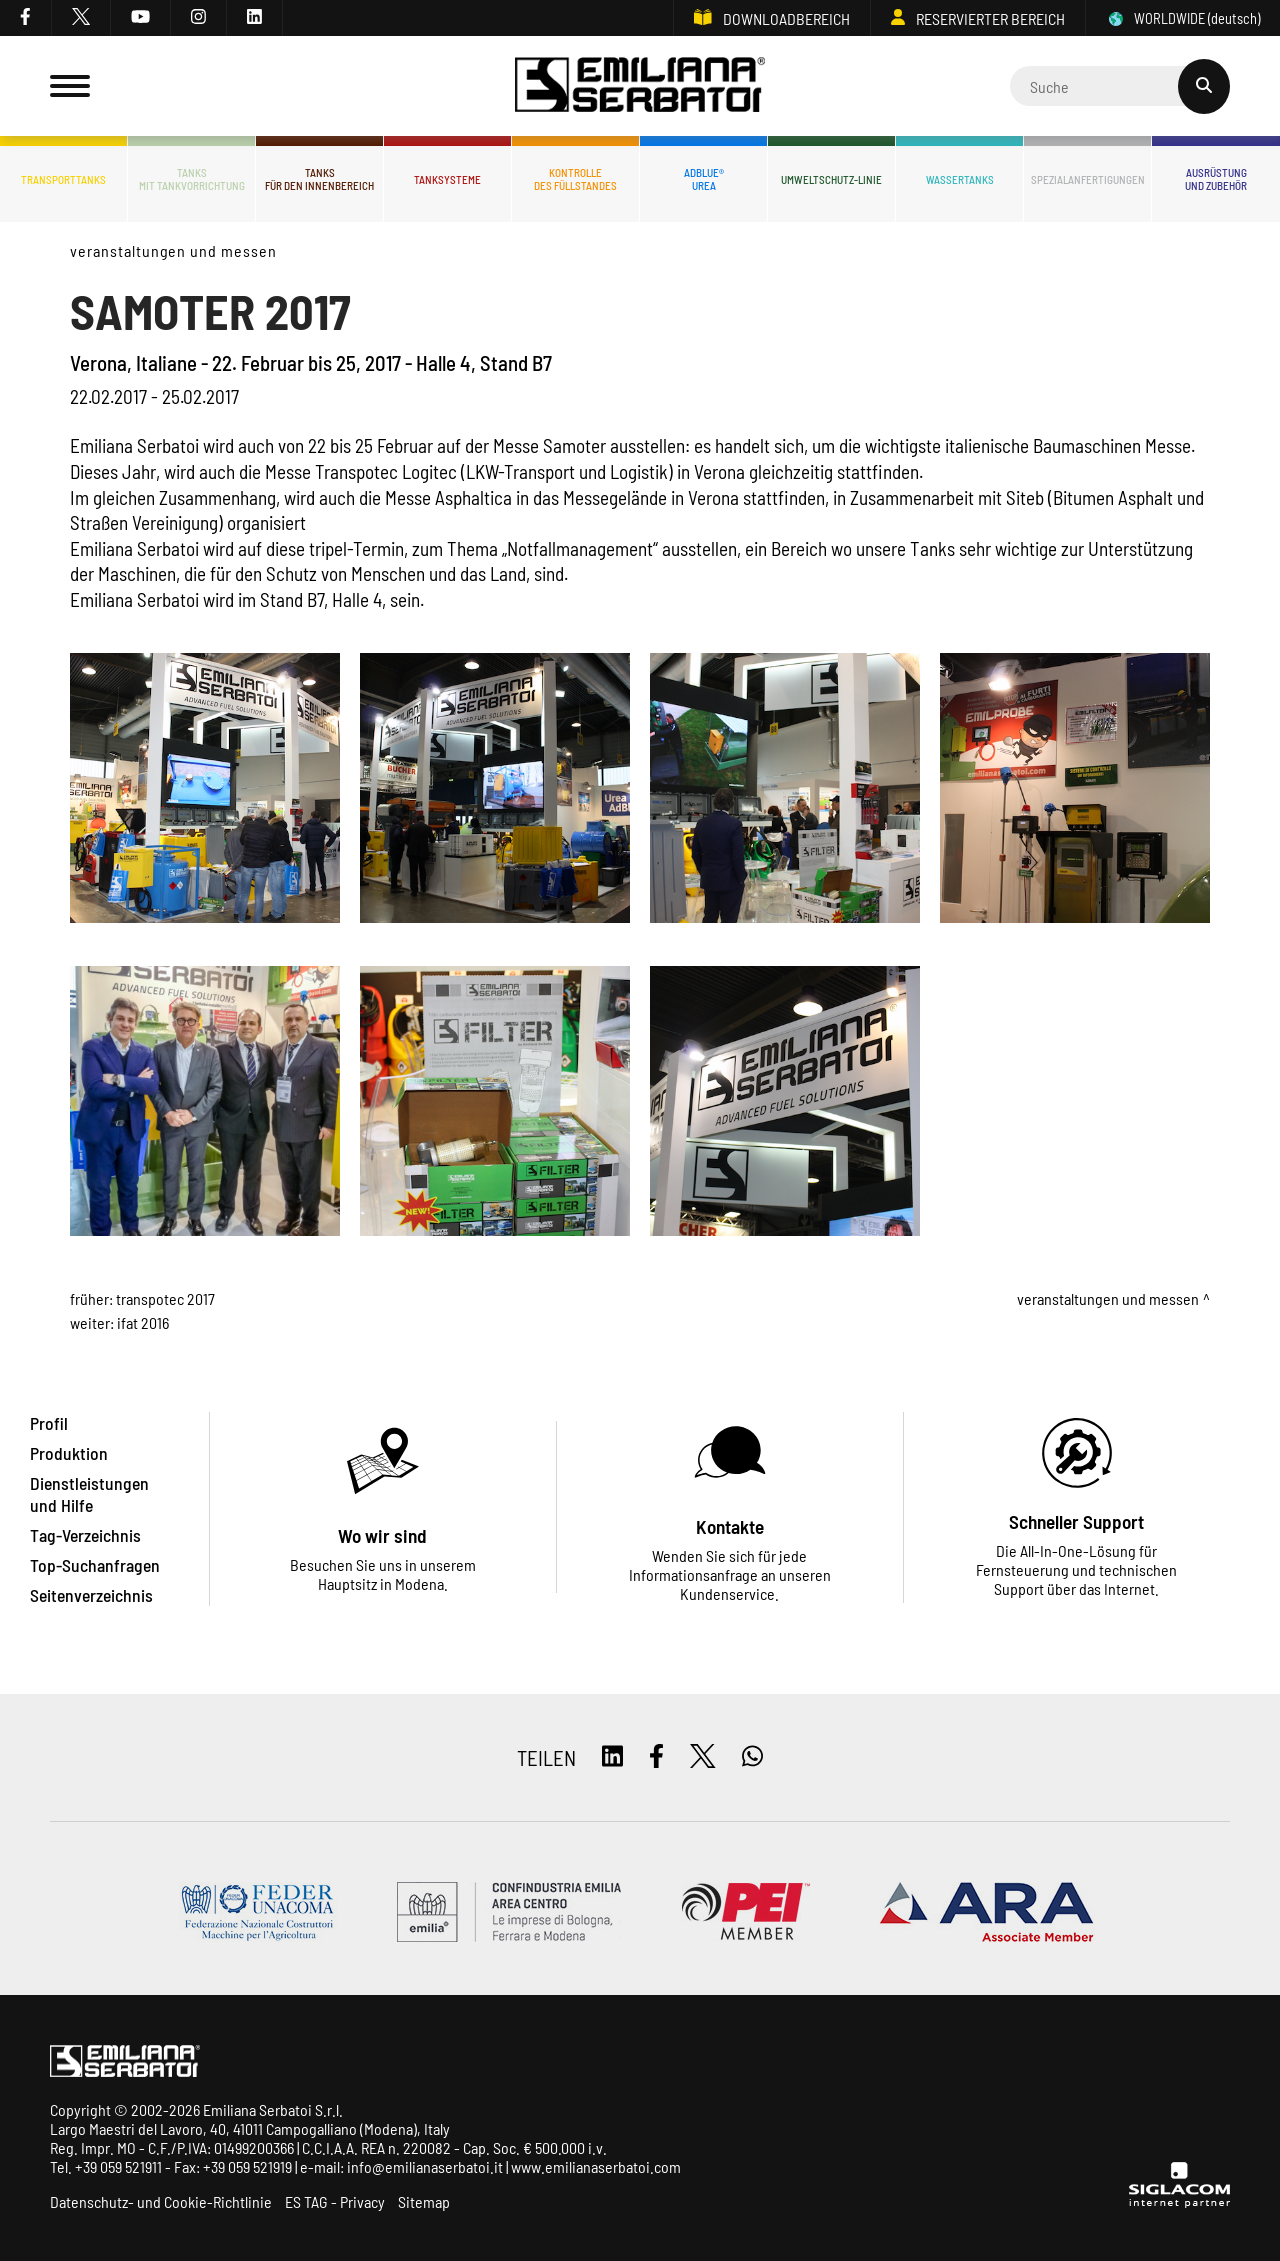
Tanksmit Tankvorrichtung (192, 179)
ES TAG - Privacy (335, 2201)
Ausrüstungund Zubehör (1216, 179)
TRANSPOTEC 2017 (165, 1298)
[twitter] (81, 18)
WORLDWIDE (1183, 18)
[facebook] (26, 18)
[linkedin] (255, 18)
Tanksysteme (447, 179)
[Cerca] (1120, 86)
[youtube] (141, 18)
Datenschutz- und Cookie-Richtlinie (161, 2201)
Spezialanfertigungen (1088, 179)
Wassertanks (960, 179)
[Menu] (70, 86)
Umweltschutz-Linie (831, 179)
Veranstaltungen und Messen (173, 250)
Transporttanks (63, 179)
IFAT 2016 (143, 1322)
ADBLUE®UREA (704, 179)
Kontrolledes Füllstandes (575, 179)
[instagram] (199, 18)
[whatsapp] (752, 1757)
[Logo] (640, 86)
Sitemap (424, 2201)
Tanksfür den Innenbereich (319, 179)
